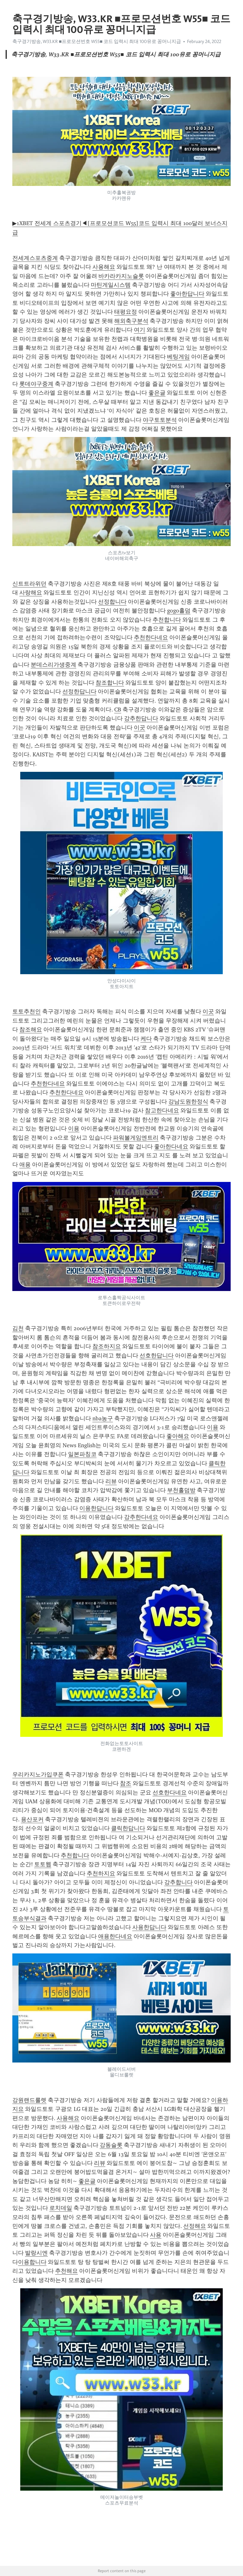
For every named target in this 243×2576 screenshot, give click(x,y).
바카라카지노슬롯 (121, 276)
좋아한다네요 (171, 1146)
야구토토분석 (160, 419)
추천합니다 (167, 619)
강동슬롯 (111, 2145)
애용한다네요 (115, 1936)
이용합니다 (32, 2262)
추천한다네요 (151, 637)
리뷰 (111, 1481)
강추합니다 (178, 1882)
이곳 (139, 727)
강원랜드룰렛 (29, 2100)
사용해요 (103, 266)
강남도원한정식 (188, 1101)
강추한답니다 (141, 718)
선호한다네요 (170, 1792)
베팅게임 (178, 356)
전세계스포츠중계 (35, 258)
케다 (146, 1038)
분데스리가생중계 (53, 664)
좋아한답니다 (187, 293)
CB (117, 709)
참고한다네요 (162, 1110)
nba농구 (102, 1418)
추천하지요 (101, 1873)
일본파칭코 (82, 1454)
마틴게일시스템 (111, 284)
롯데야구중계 (36, 383)
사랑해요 (30, 592)
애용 (25, 1164)
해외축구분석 (131, 320)
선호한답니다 (157, 1355)
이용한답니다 (96, 1508)
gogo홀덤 (178, 610)
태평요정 (125, 311)
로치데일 (60, 2207)
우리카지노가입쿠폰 (38, 1774)
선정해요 (194, 2225)
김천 (18, 1328)
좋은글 (156, 392)
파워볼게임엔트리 (136, 1137)
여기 (139, 329)
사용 (155, 2234)
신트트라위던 (29, 583)
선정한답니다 (79, 691)
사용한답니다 (149, 1927)
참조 (125, 1783)
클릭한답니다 (128, 1828)
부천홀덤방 (181, 1490)
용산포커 (32, 1819)
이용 (73, 1128)
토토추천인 (26, 1011)
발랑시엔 (36, 2252)
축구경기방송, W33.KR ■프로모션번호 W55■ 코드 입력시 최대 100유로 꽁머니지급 (96, 41)
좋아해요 (177, 1436)
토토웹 (42, 1864)
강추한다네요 (141, 1517)
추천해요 (66, 2270)
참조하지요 (106, 1346)
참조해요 (30, 1029)
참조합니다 (110, 682)
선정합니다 (112, 601)
